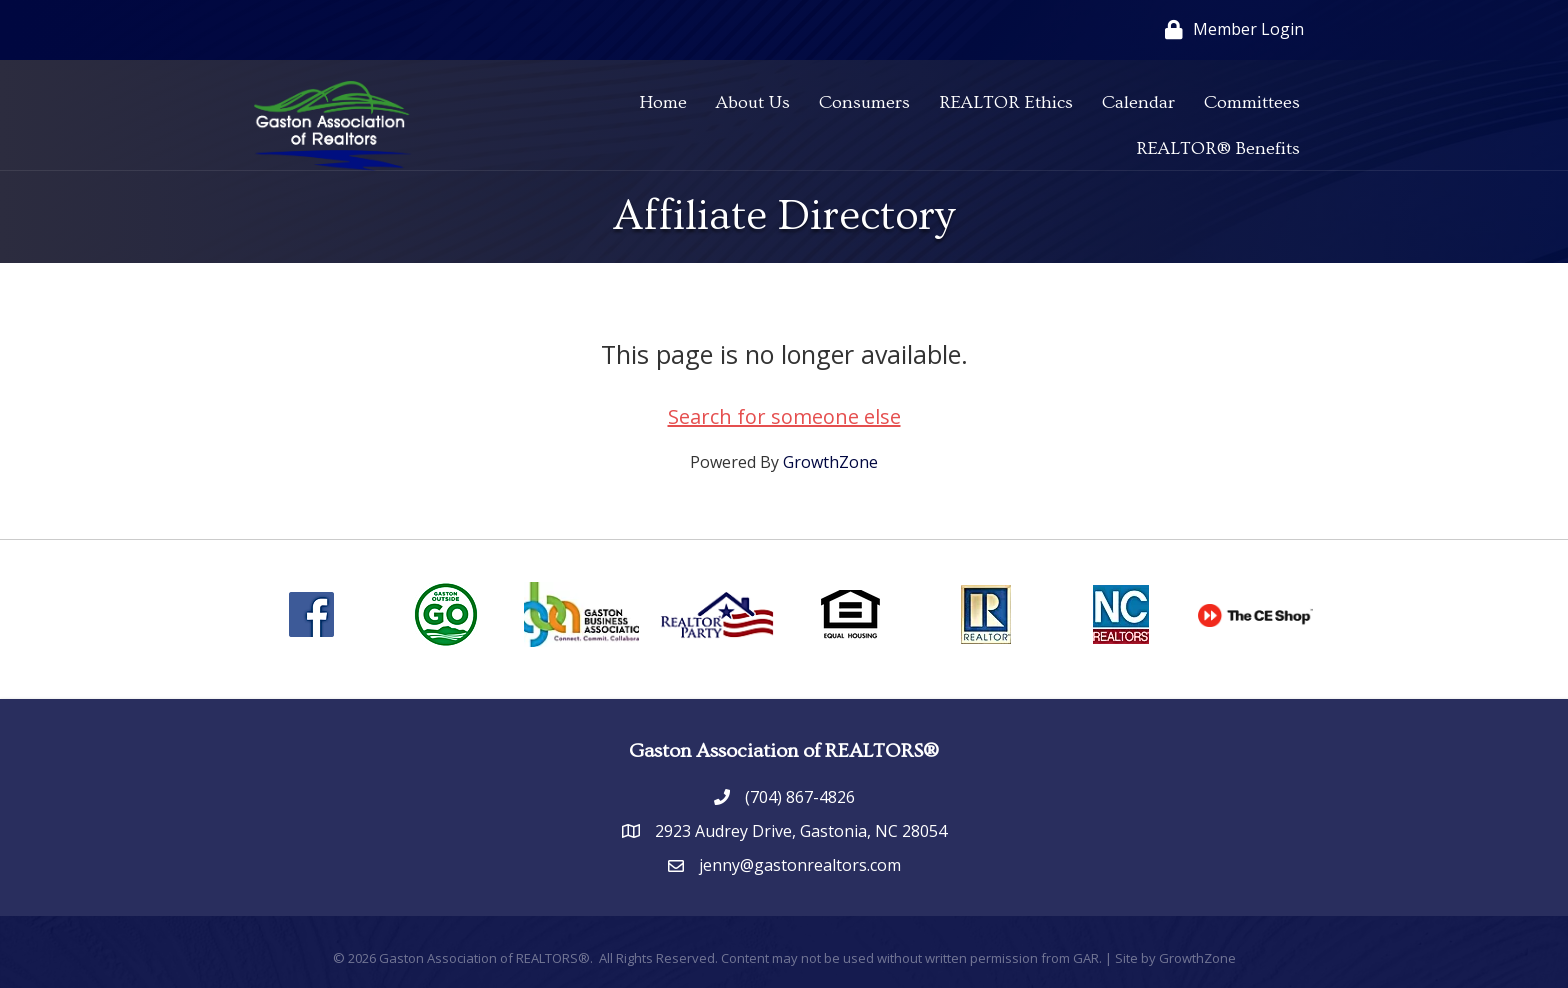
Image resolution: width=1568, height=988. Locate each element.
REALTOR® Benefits (1218, 148)
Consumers (864, 102)
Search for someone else (784, 416)
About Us (753, 102)
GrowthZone (830, 462)
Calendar (1138, 102)
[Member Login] (1229, 30)
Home (663, 102)
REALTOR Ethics (1006, 102)
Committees (1252, 102)
